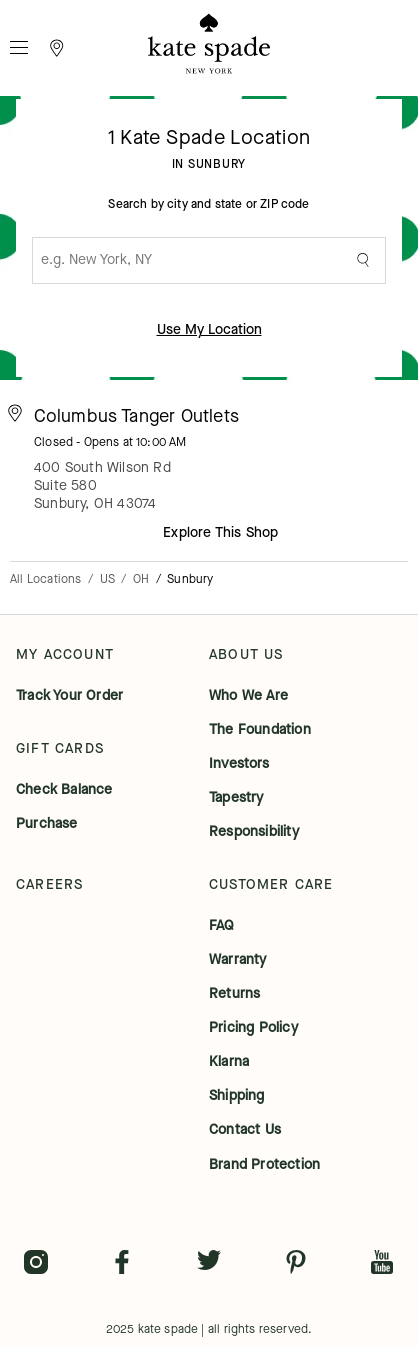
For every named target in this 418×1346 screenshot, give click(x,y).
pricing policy (253, 1028)
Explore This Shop (220, 532)
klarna (229, 1062)
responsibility (254, 832)
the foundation (260, 730)
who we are (248, 696)
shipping (237, 1096)
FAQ (222, 926)
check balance (64, 790)
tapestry (236, 798)
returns (234, 994)
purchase (47, 824)
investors (239, 764)
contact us (245, 1130)
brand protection (264, 1165)
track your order (69, 696)
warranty (238, 960)
